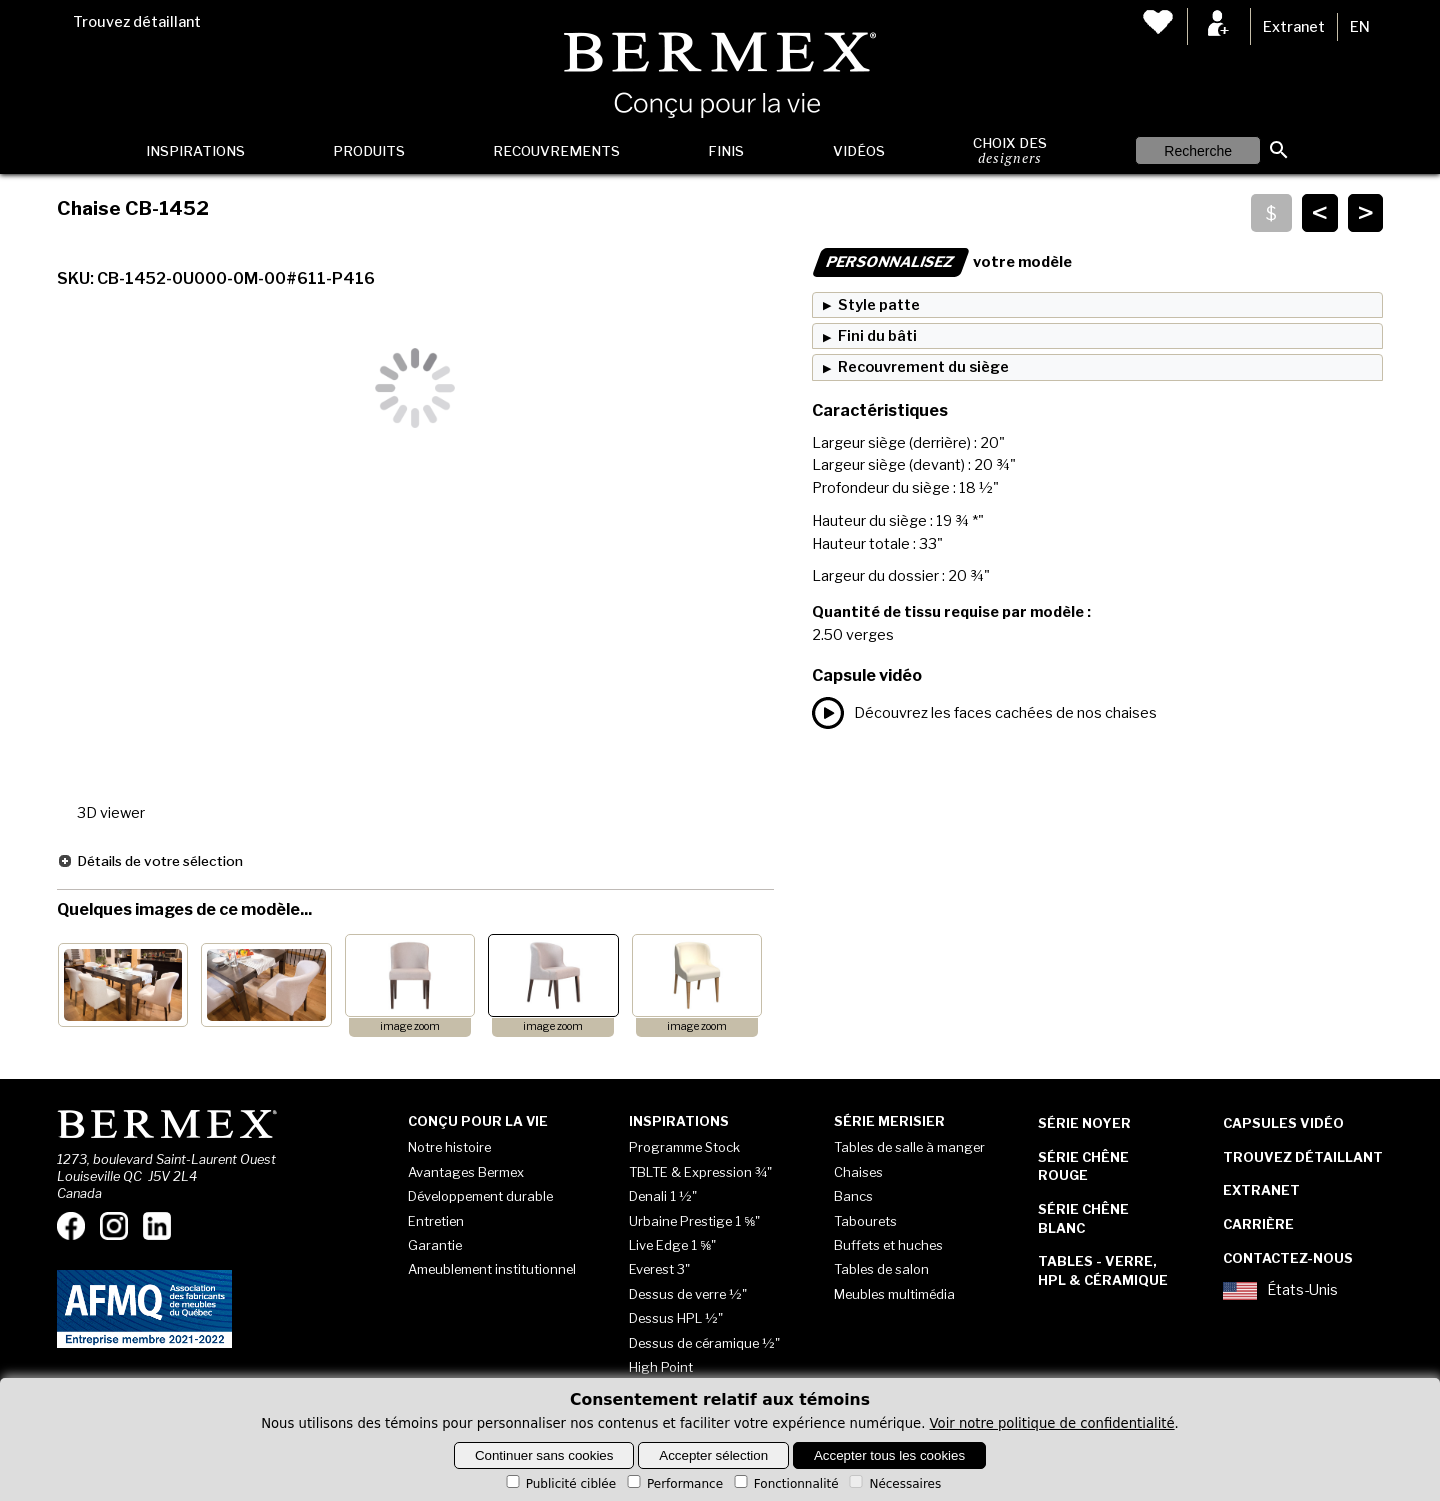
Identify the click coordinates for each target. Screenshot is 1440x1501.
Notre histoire (449, 1147)
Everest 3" (659, 1269)
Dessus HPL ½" (676, 1318)
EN (1360, 27)
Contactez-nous (1288, 1258)
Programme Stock (684, 1147)
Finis (726, 151)
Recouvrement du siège (923, 367)
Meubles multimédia (894, 1294)
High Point (661, 1367)
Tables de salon (881, 1269)
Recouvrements (556, 151)
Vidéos (859, 151)
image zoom (410, 1026)
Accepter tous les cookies (889, 1455)
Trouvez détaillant (137, 22)
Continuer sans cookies (544, 1455)
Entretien (436, 1221)
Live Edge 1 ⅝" (672, 1245)
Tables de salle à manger (909, 1147)
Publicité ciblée (559, 1484)
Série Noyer (1084, 1123)
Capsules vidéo (1283, 1123)
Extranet (1294, 27)
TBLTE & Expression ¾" (700, 1172)
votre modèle (942, 262)
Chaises (858, 1172)
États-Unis (1280, 1291)
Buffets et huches (888, 1245)
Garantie (435, 1245)
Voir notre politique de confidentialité (1052, 1423)
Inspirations (195, 151)
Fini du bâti (877, 336)
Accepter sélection (713, 1455)
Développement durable (480, 1196)
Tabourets (865, 1221)
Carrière (1258, 1224)
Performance (673, 1484)
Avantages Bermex (466, 1172)
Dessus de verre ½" (688, 1294)
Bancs (853, 1196)
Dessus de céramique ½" (704, 1343)
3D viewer (111, 813)
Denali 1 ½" (663, 1196)
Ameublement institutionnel (492, 1269)
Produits (369, 151)
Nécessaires (893, 1484)
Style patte (879, 305)
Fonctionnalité (785, 1484)
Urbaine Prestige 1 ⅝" (694, 1221)
